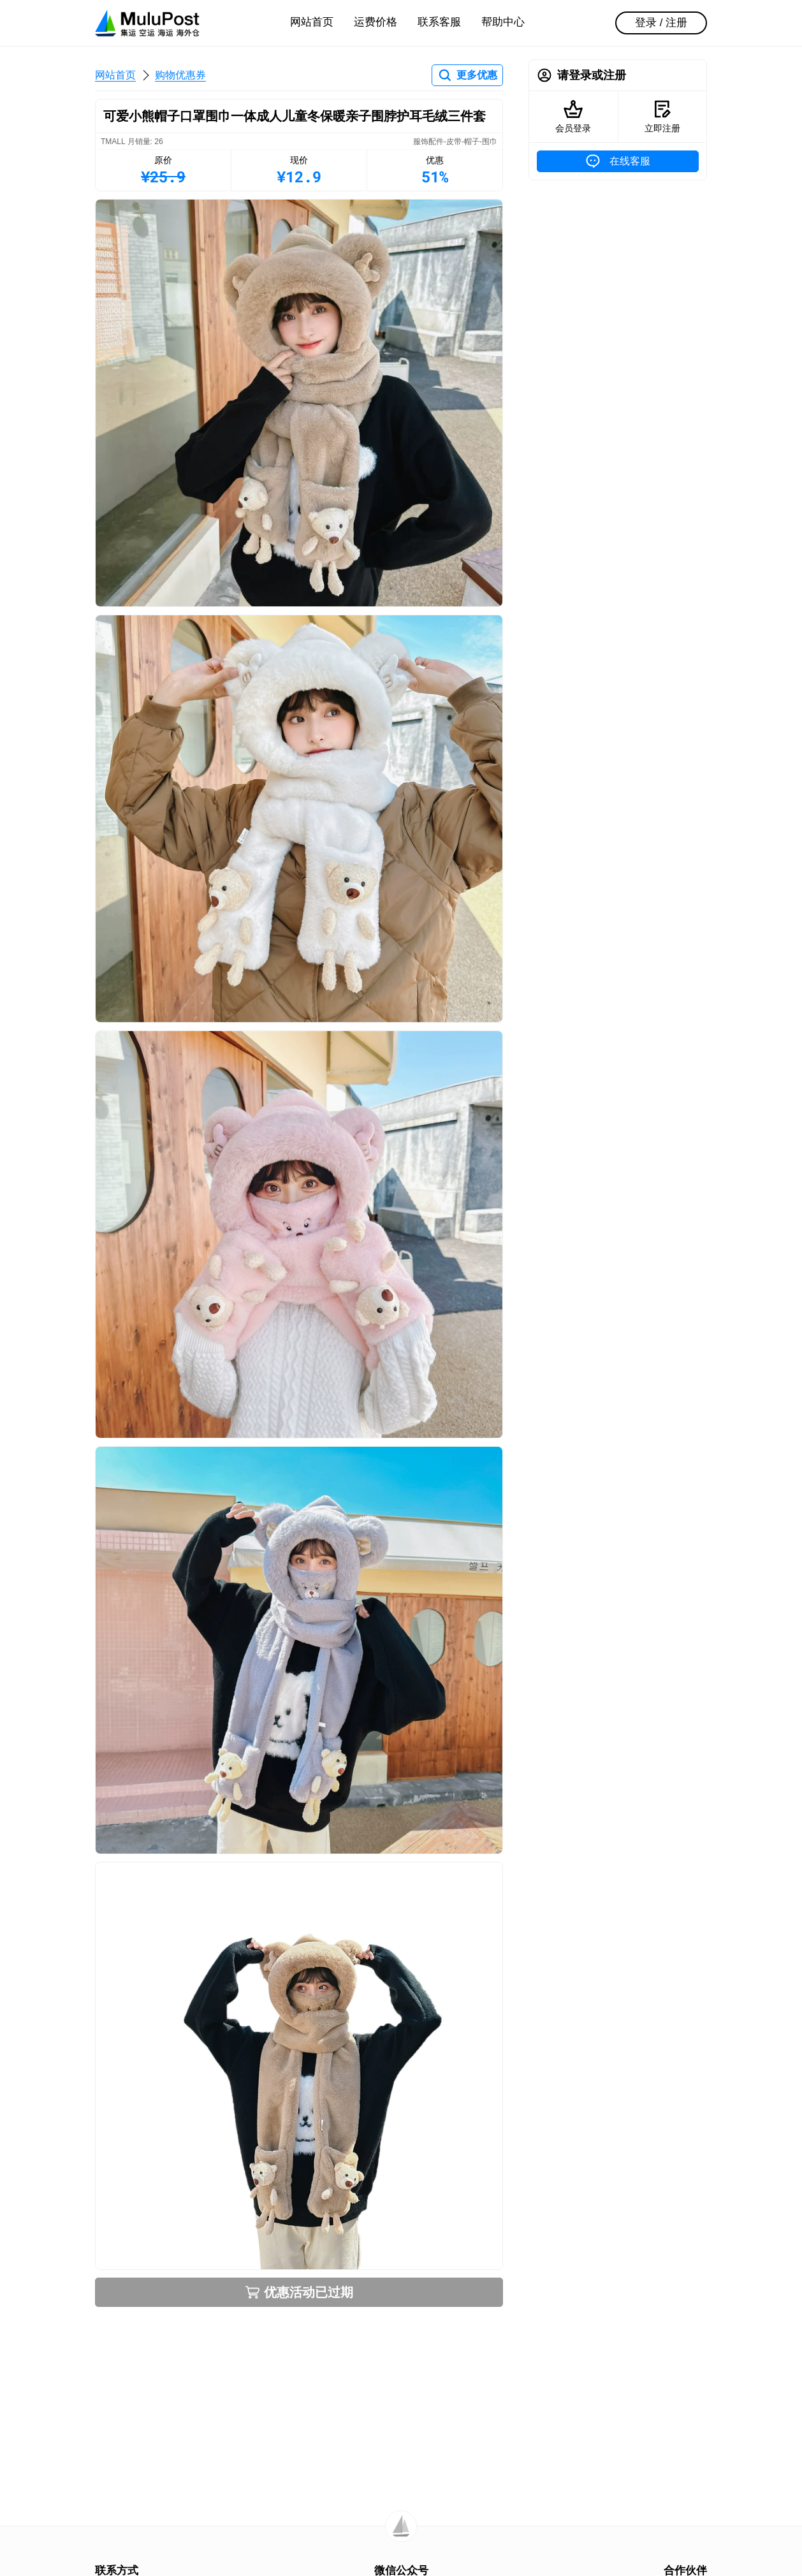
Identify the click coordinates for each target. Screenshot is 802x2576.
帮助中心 (503, 22)
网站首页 (311, 22)
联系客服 (439, 22)
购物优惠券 (180, 75)
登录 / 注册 (661, 23)
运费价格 (375, 22)
